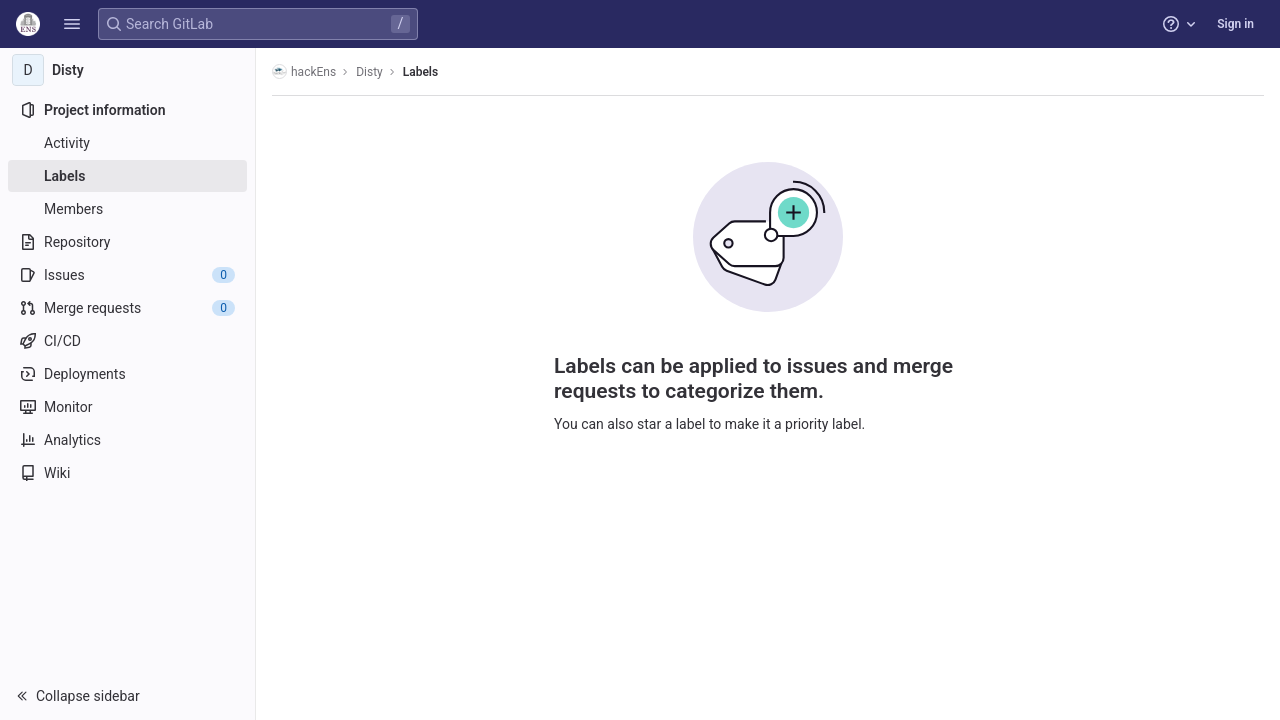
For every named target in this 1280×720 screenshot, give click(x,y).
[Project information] (127, 110)
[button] (72, 24)
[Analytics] (127, 440)
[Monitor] (127, 407)
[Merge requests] (127, 308)
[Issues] (127, 275)
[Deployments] (127, 374)
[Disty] (128, 70)
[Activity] (127, 143)
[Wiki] (127, 473)
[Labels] (127, 176)
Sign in (1235, 24)
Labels (420, 72)
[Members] (127, 209)
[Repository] (127, 242)
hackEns (304, 71)
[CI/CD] (127, 341)
